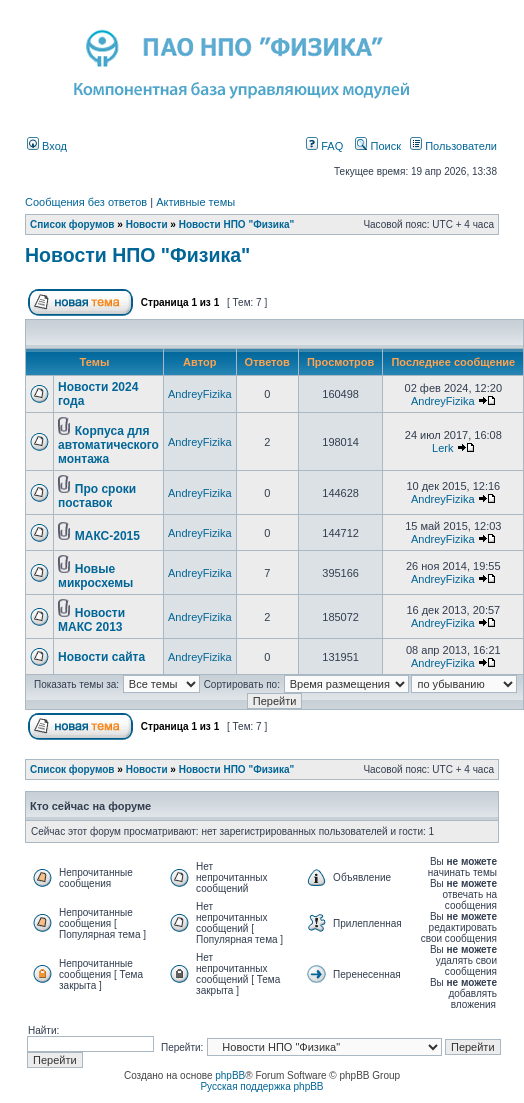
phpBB (230, 1075)
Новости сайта (101, 657)
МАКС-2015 (107, 536)
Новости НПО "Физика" (237, 224)
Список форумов (72, 224)
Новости (147, 224)
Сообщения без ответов (86, 202)
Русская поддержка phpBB (261, 1086)
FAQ (324, 146)
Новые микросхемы (95, 576)
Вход (47, 146)
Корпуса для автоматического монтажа (108, 445)
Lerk (442, 448)
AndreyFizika (200, 394)
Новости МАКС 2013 (91, 620)
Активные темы (195, 202)
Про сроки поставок (97, 496)
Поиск (378, 146)
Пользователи (453, 146)
